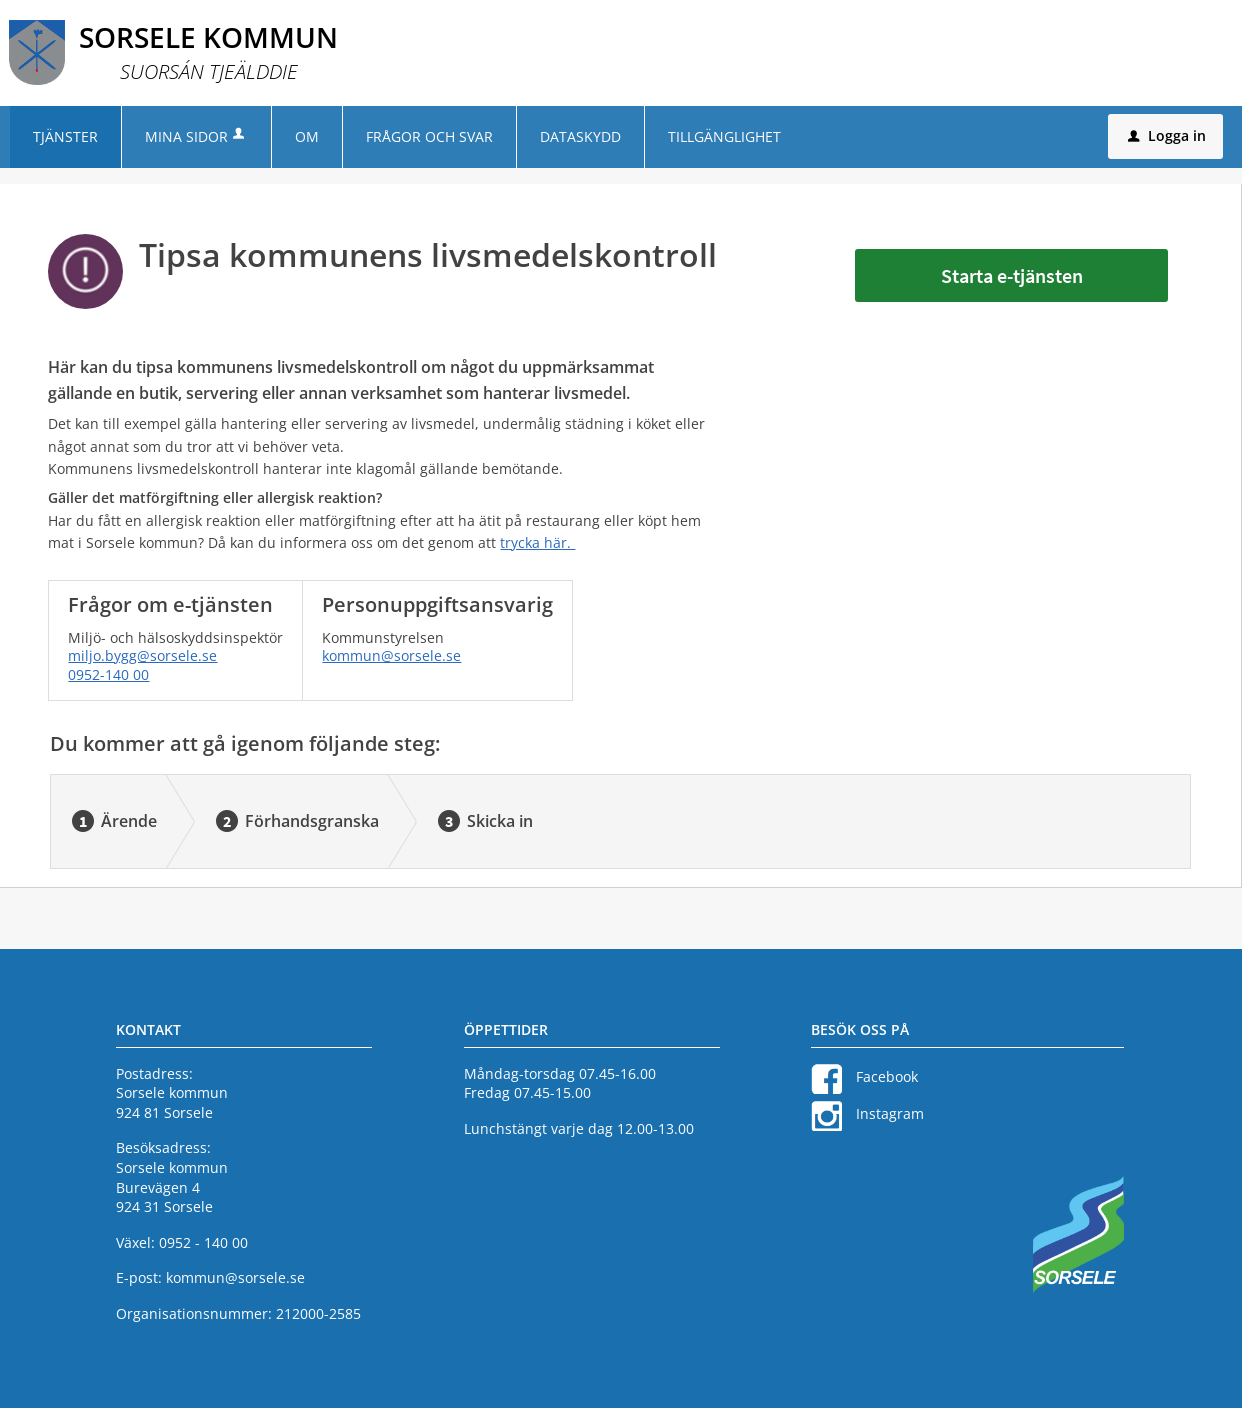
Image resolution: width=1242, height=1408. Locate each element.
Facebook (887, 1076)
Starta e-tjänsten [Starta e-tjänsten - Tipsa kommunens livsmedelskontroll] (1012, 275)
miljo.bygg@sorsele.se (142, 655)
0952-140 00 (108, 674)
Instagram (890, 1113)
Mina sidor (196, 136)
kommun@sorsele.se (391, 655)
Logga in (1167, 135)
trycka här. (537, 542)
